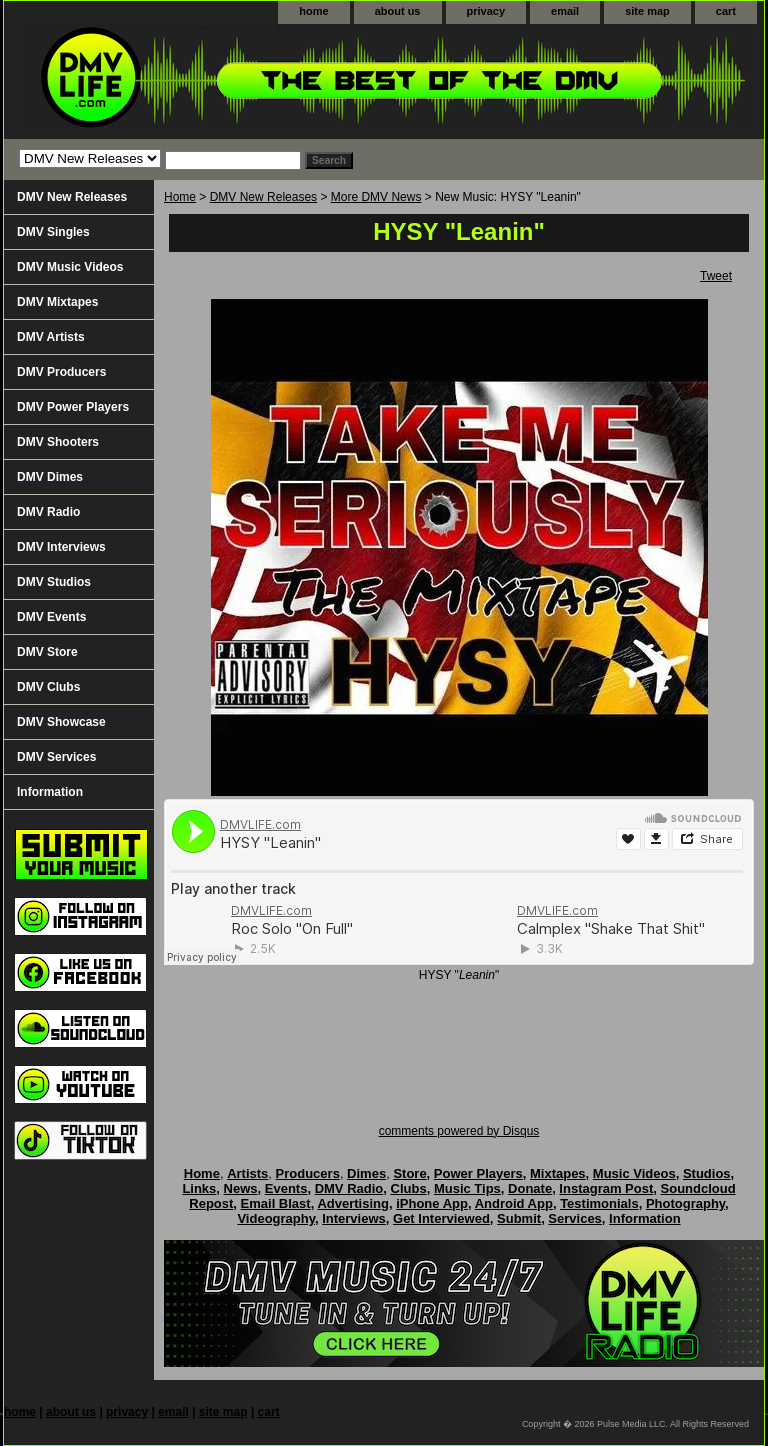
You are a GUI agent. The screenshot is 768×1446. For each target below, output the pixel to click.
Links (199, 1188)
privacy (486, 11)
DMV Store (47, 652)
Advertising (353, 1203)
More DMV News (376, 197)
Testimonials (599, 1203)
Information (50, 792)
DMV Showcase (61, 722)
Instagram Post (606, 1188)
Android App (514, 1203)
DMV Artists (51, 337)
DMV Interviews (61, 547)
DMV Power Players (73, 407)
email (565, 11)
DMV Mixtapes (57, 302)
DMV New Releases (263, 197)
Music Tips (467, 1188)
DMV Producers (61, 372)
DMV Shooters (58, 442)
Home (180, 197)
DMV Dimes (50, 477)
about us (398, 11)
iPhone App (432, 1203)
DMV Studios (54, 582)
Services (575, 1218)
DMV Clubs (48, 687)
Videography (276, 1218)
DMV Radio (48, 512)
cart (726, 11)
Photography (685, 1203)
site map (647, 11)
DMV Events (51, 617)
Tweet (716, 276)
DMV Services (56, 757)
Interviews (354, 1218)
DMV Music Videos (70, 267)
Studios (707, 1173)
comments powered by (459, 1131)
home (313, 11)
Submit (519, 1218)
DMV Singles (53, 232)
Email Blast (276, 1203)
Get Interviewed (441, 1218)
